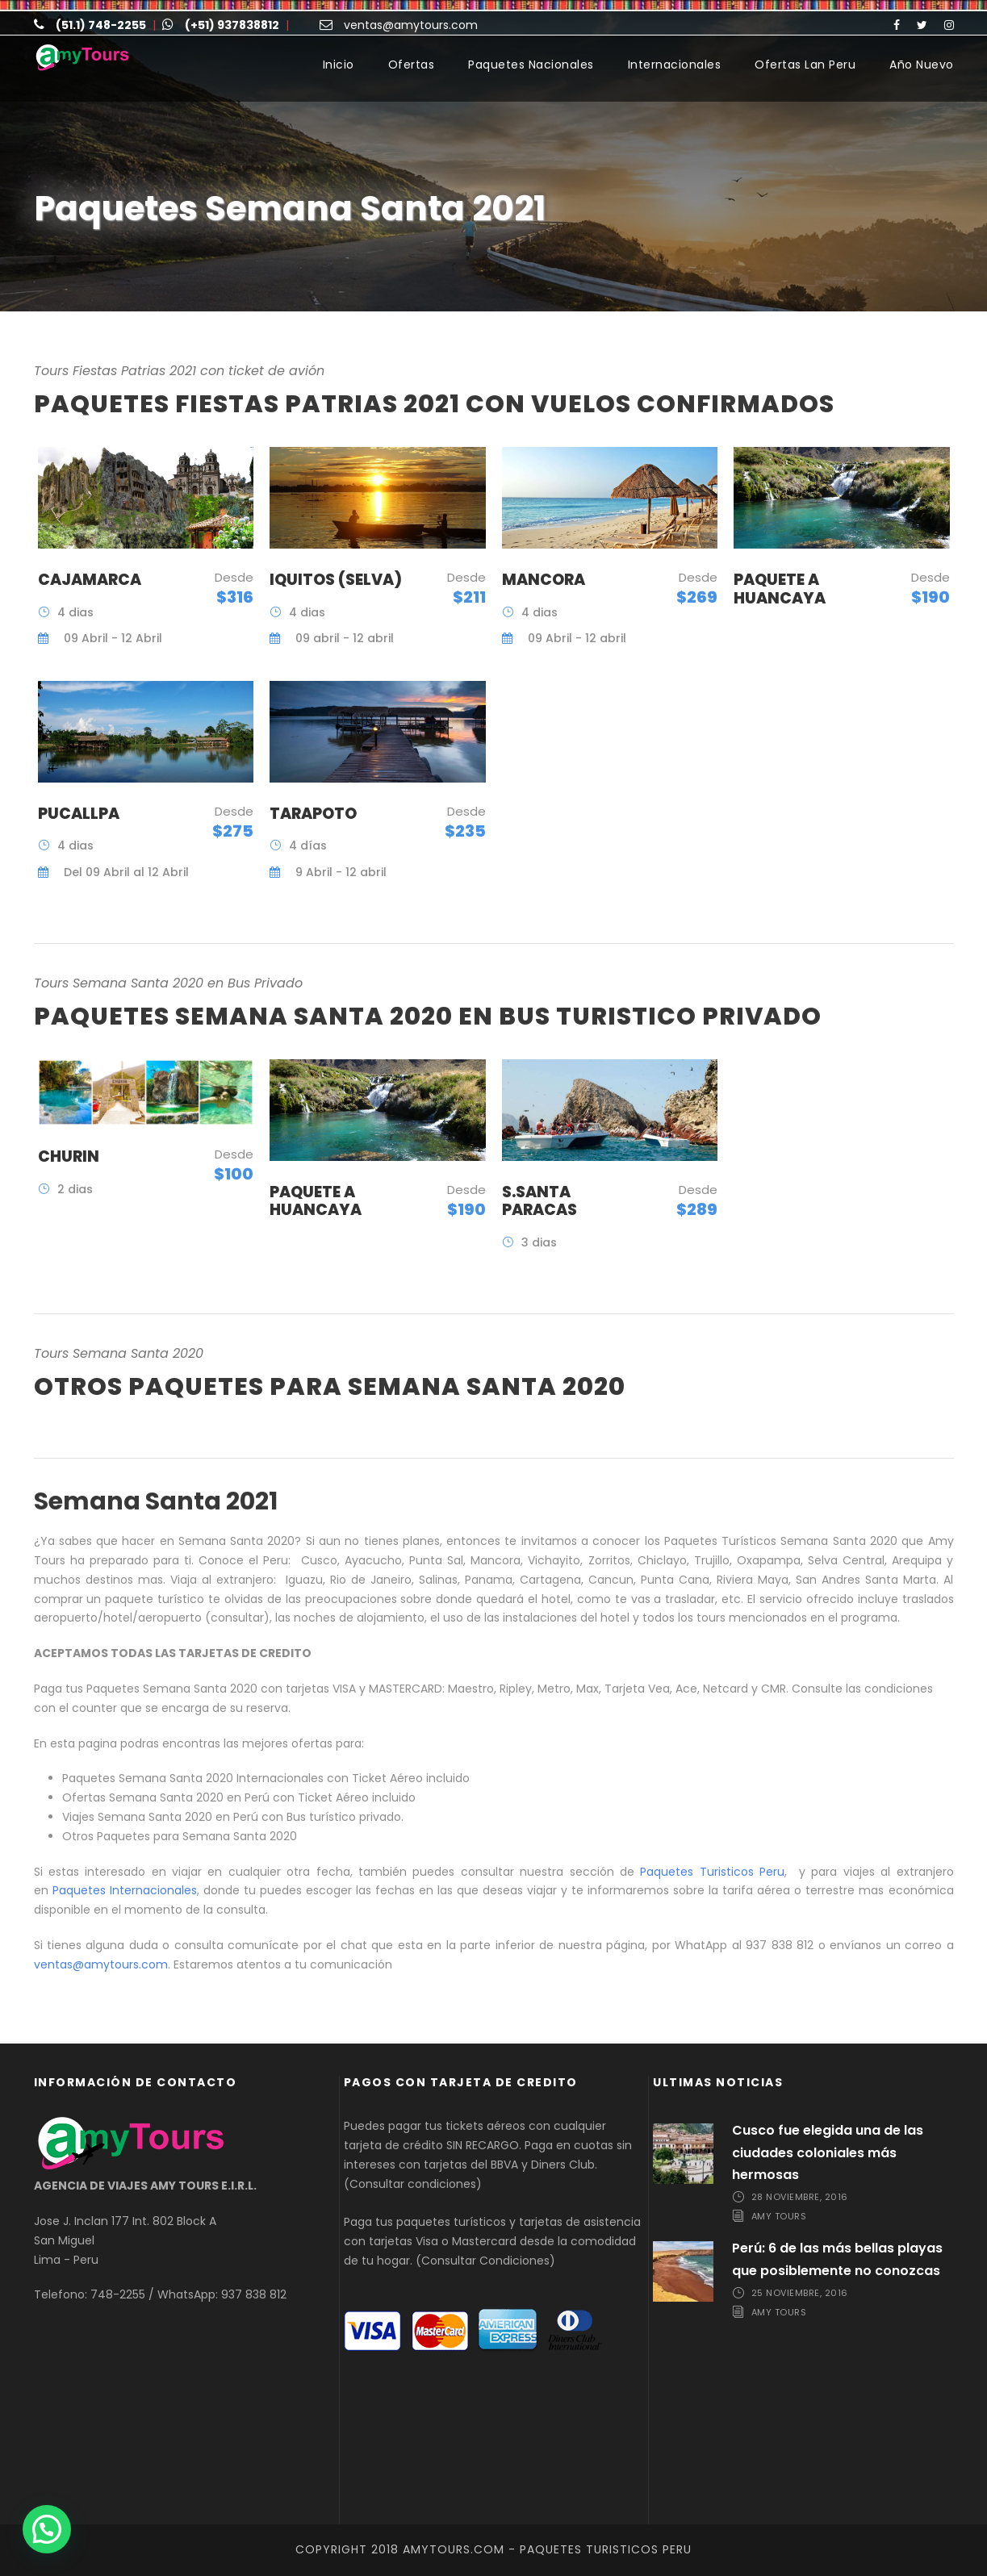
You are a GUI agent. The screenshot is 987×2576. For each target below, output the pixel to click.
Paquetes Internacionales (124, 1890)
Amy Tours (779, 2216)
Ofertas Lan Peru (805, 64)
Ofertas (411, 64)
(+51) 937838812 (232, 25)
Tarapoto (313, 814)
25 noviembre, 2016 (799, 2292)
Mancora (543, 580)
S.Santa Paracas (539, 1201)
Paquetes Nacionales (531, 64)
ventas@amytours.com (411, 25)
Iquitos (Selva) (336, 580)
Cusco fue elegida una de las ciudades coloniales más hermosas (827, 2152)
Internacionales (674, 64)
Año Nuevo (921, 64)
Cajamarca (89, 580)
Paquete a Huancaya (780, 589)
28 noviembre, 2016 (799, 2196)
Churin (68, 1156)
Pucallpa (78, 814)
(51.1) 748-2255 (101, 25)
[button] (47, 2529)
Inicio (338, 64)
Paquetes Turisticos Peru (712, 1872)
